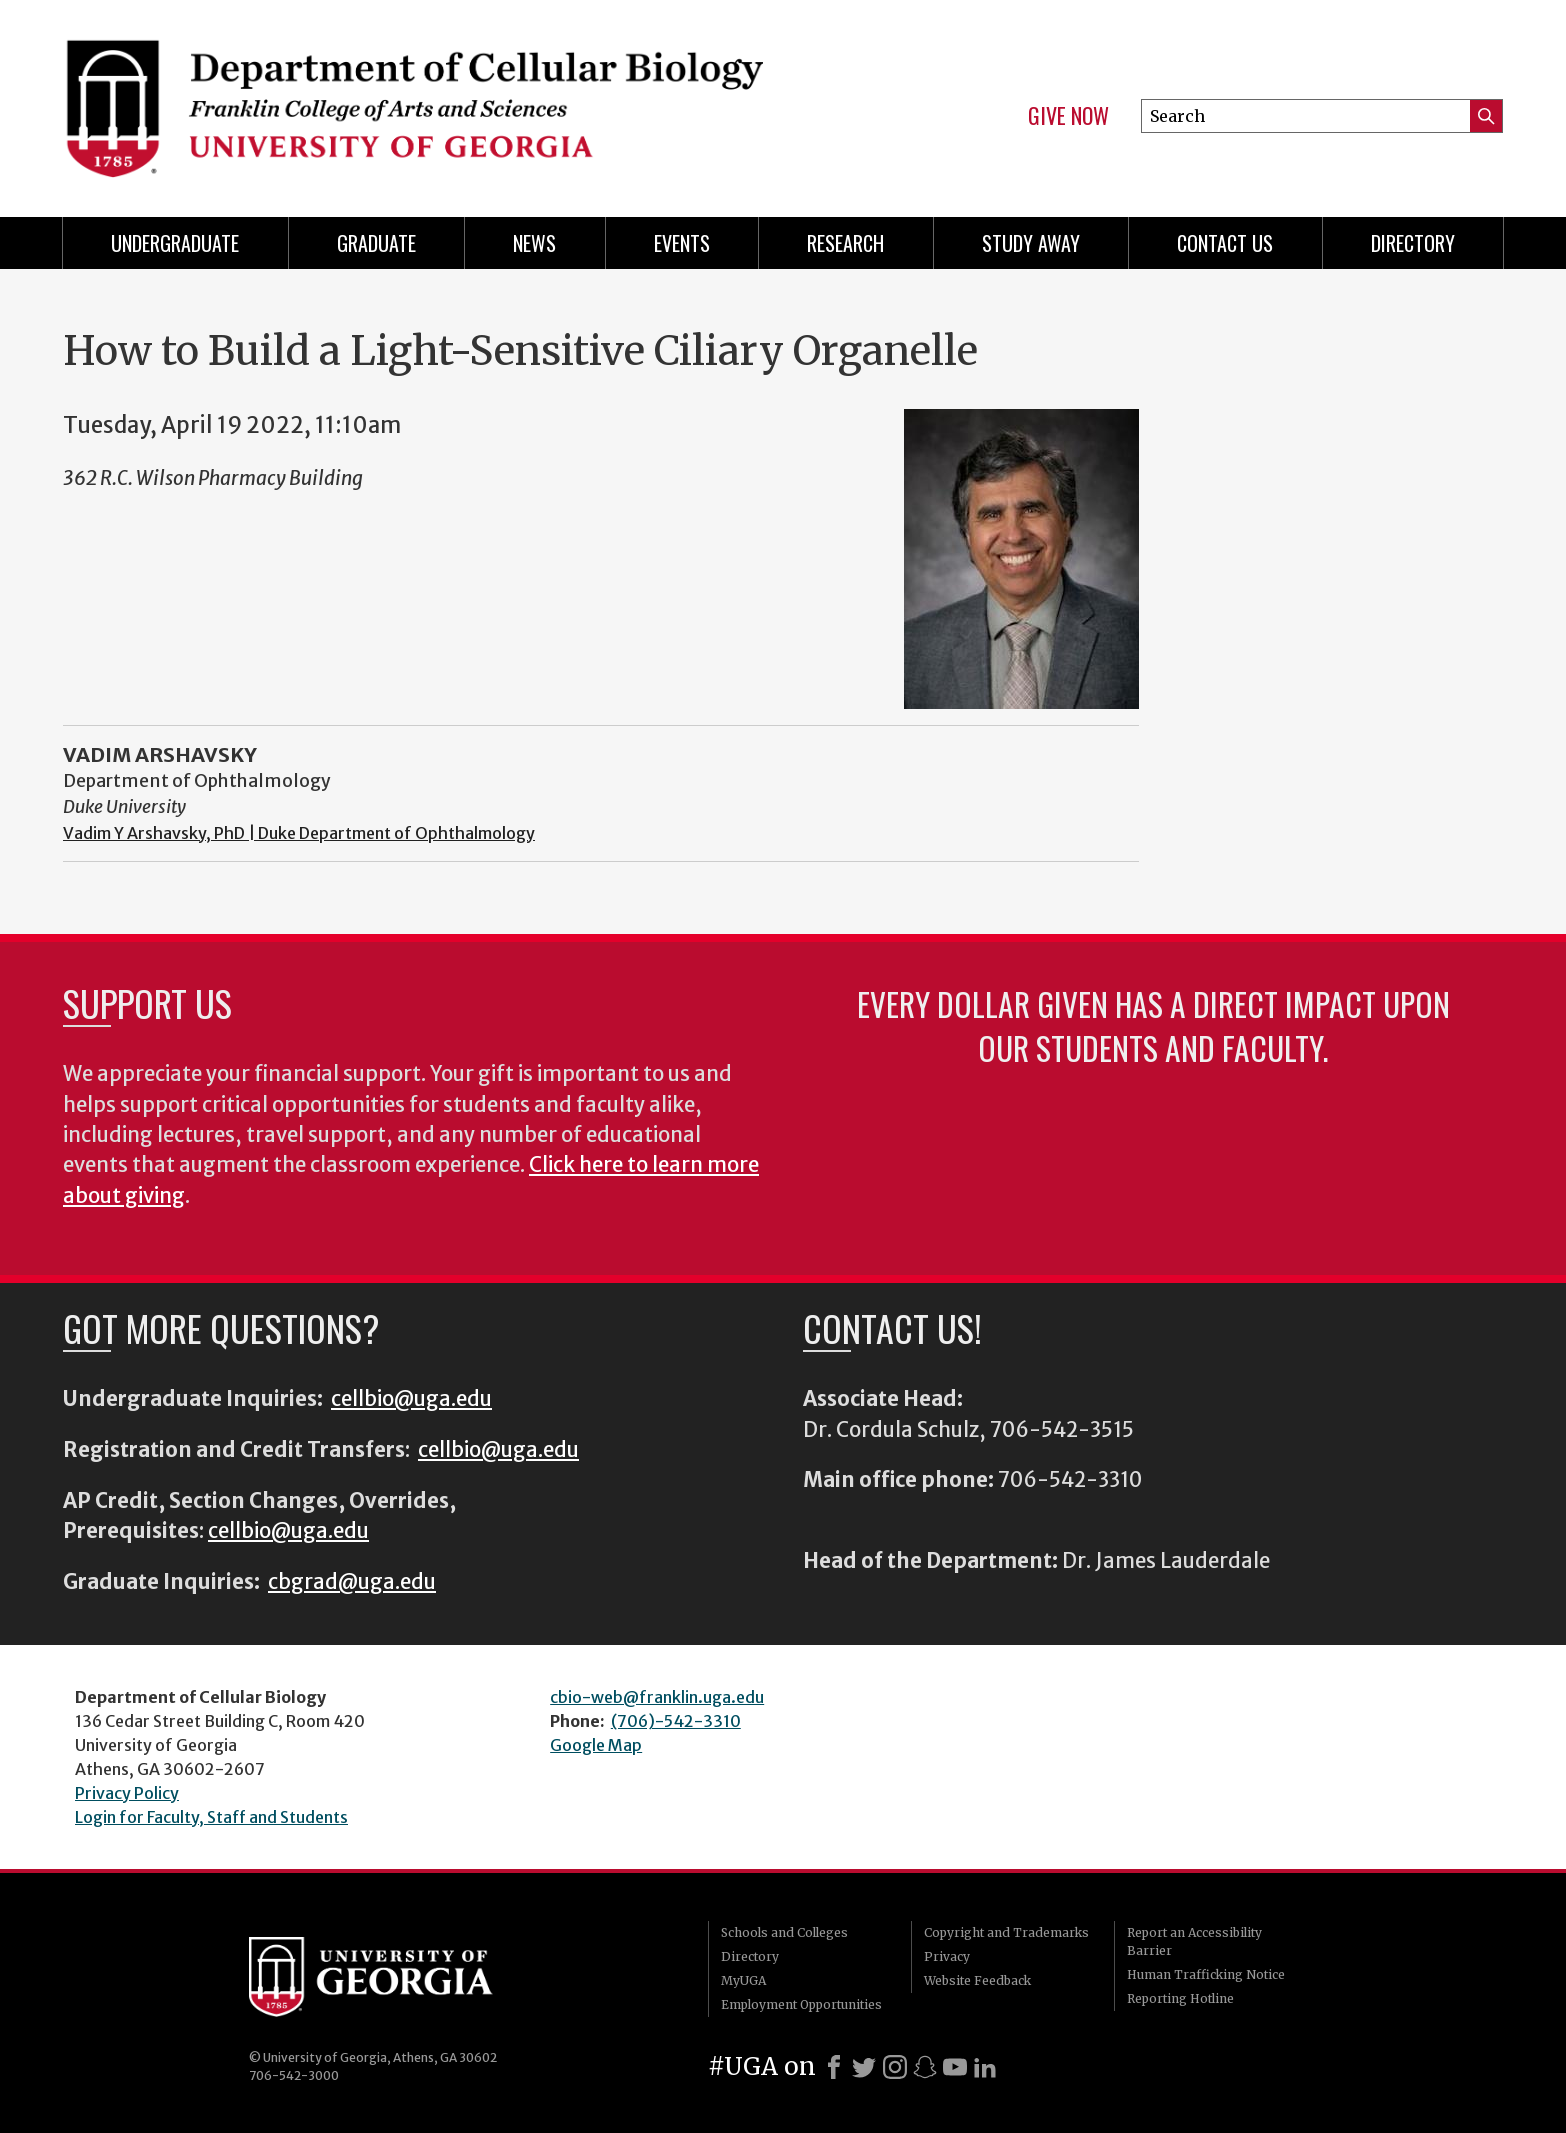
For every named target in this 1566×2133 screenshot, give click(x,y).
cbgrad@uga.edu (352, 1582)
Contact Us (1225, 243)
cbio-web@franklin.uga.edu (657, 1697)
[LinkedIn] (985, 2067)
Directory (1413, 243)
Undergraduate (175, 243)
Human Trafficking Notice (1206, 1974)
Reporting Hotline (1180, 1998)
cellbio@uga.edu (411, 1399)
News (534, 243)
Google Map (596, 1745)
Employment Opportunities (801, 2004)
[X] (864, 2067)
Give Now (1068, 116)
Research (845, 243)
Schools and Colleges (784, 1932)
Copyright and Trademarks (1006, 1932)
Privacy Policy (127, 1793)
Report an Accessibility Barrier (1194, 1941)
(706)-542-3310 (676, 1721)
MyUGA (743, 1980)
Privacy (947, 1956)
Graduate (376, 243)
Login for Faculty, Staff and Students (211, 1817)
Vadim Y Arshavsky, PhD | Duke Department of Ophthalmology (299, 833)
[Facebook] (834, 2067)
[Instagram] (895, 2067)
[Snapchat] (925, 2067)
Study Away (1031, 243)
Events (682, 243)
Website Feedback (977, 1980)
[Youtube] (955, 2067)
